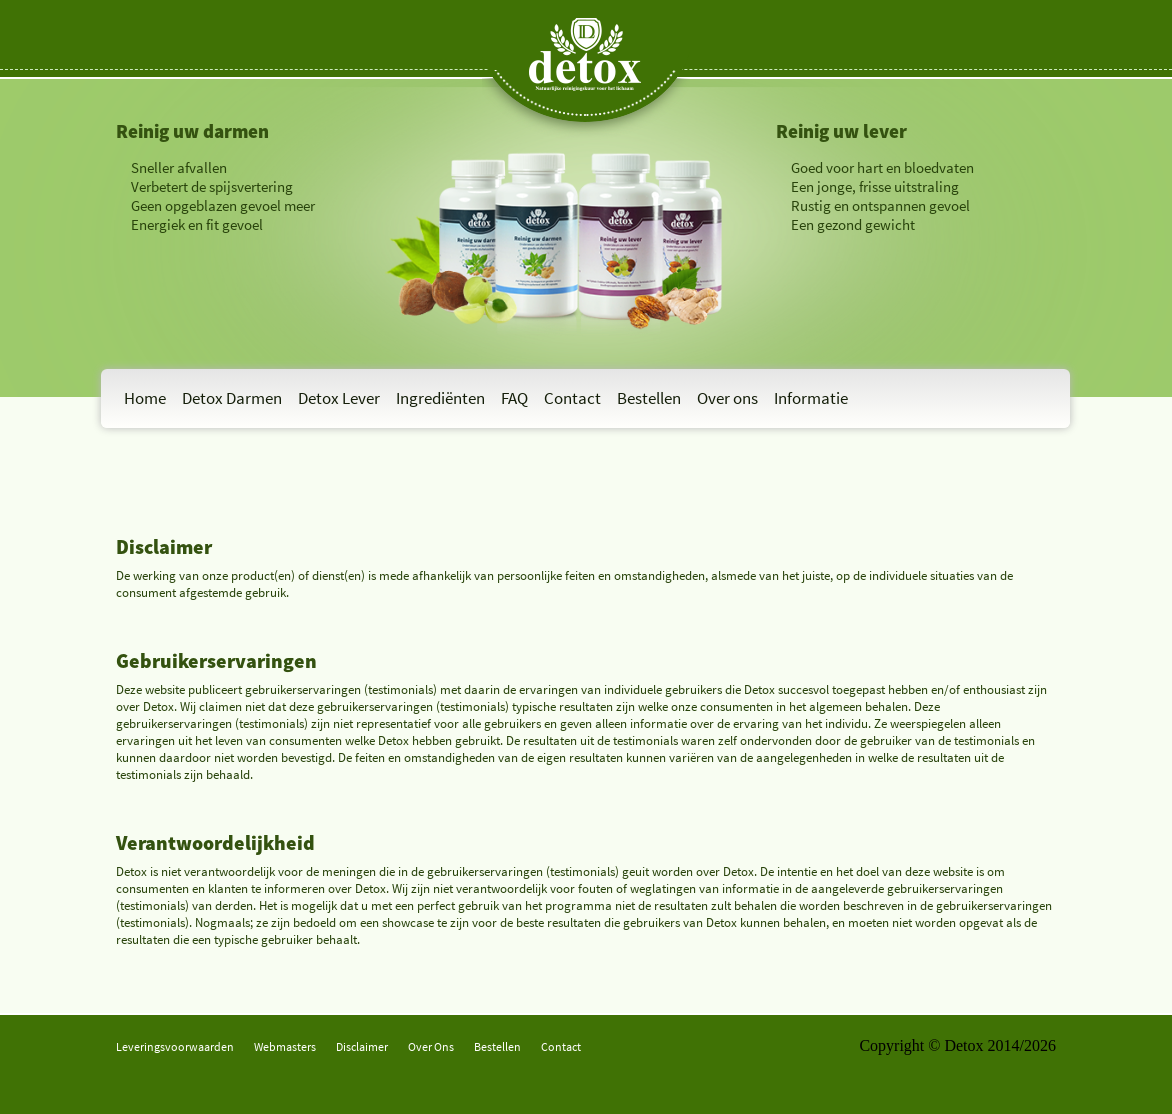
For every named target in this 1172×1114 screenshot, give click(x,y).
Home (145, 398)
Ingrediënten (440, 398)
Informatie (811, 398)
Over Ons (431, 1046)
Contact (572, 398)
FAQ (514, 398)
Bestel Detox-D (166, 272)
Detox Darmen (232, 398)
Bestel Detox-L (825, 272)
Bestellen (649, 398)
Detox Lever (339, 398)
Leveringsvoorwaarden (175, 1046)
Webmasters (285, 1046)
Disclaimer (362, 1046)
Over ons (727, 398)
